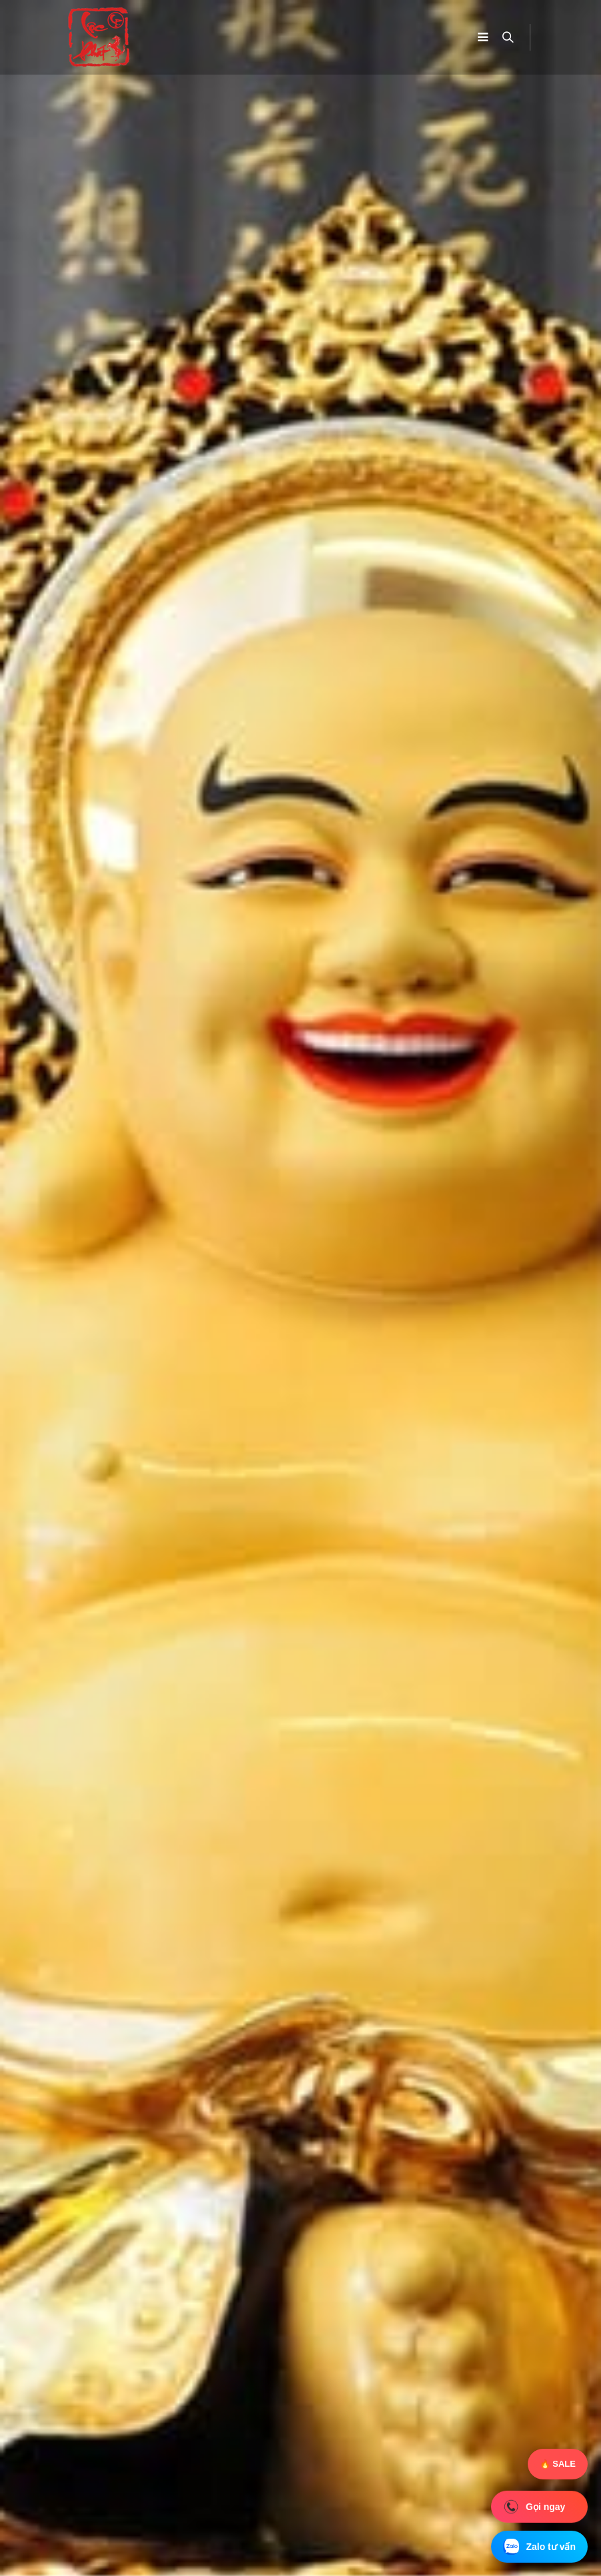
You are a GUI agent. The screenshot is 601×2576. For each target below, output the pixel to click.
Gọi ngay (534, 2505)
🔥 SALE (558, 2464)
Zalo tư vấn (539, 2547)
